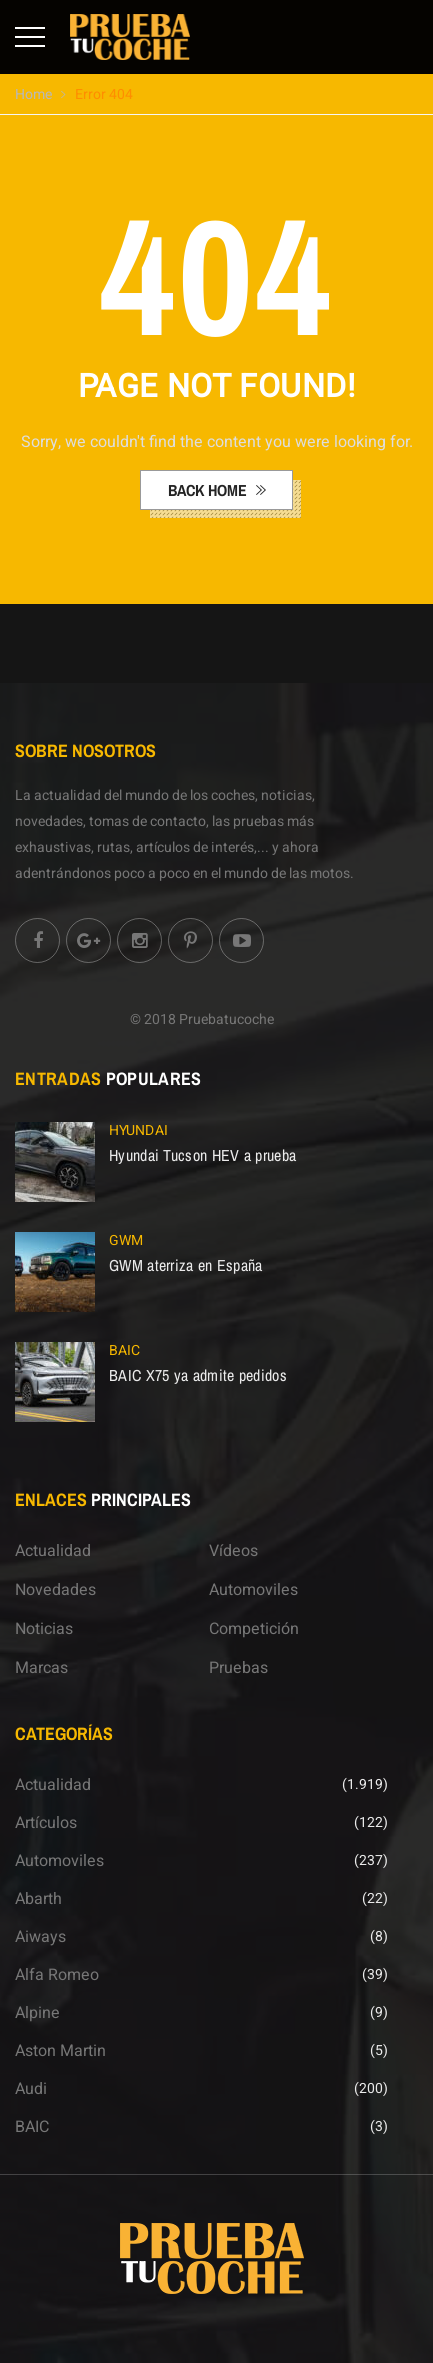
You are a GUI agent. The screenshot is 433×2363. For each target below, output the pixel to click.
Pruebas (238, 1668)
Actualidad (53, 1551)
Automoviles (253, 1590)
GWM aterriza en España (186, 1265)
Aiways (40, 1937)
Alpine (37, 2013)
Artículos (46, 1823)
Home (33, 94)
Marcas (41, 1668)
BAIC (124, 1350)
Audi (31, 2089)
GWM (126, 1240)
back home (209, 490)
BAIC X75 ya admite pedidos (198, 1375)
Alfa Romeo (57, 1975)
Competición (254, 1629)
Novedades (55, 1590)
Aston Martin (60, 2051)
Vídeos (233, 1551)
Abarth (38, 1899)
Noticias (44, 1629)
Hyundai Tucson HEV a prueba (202, 1155)
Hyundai (138, 1130)
